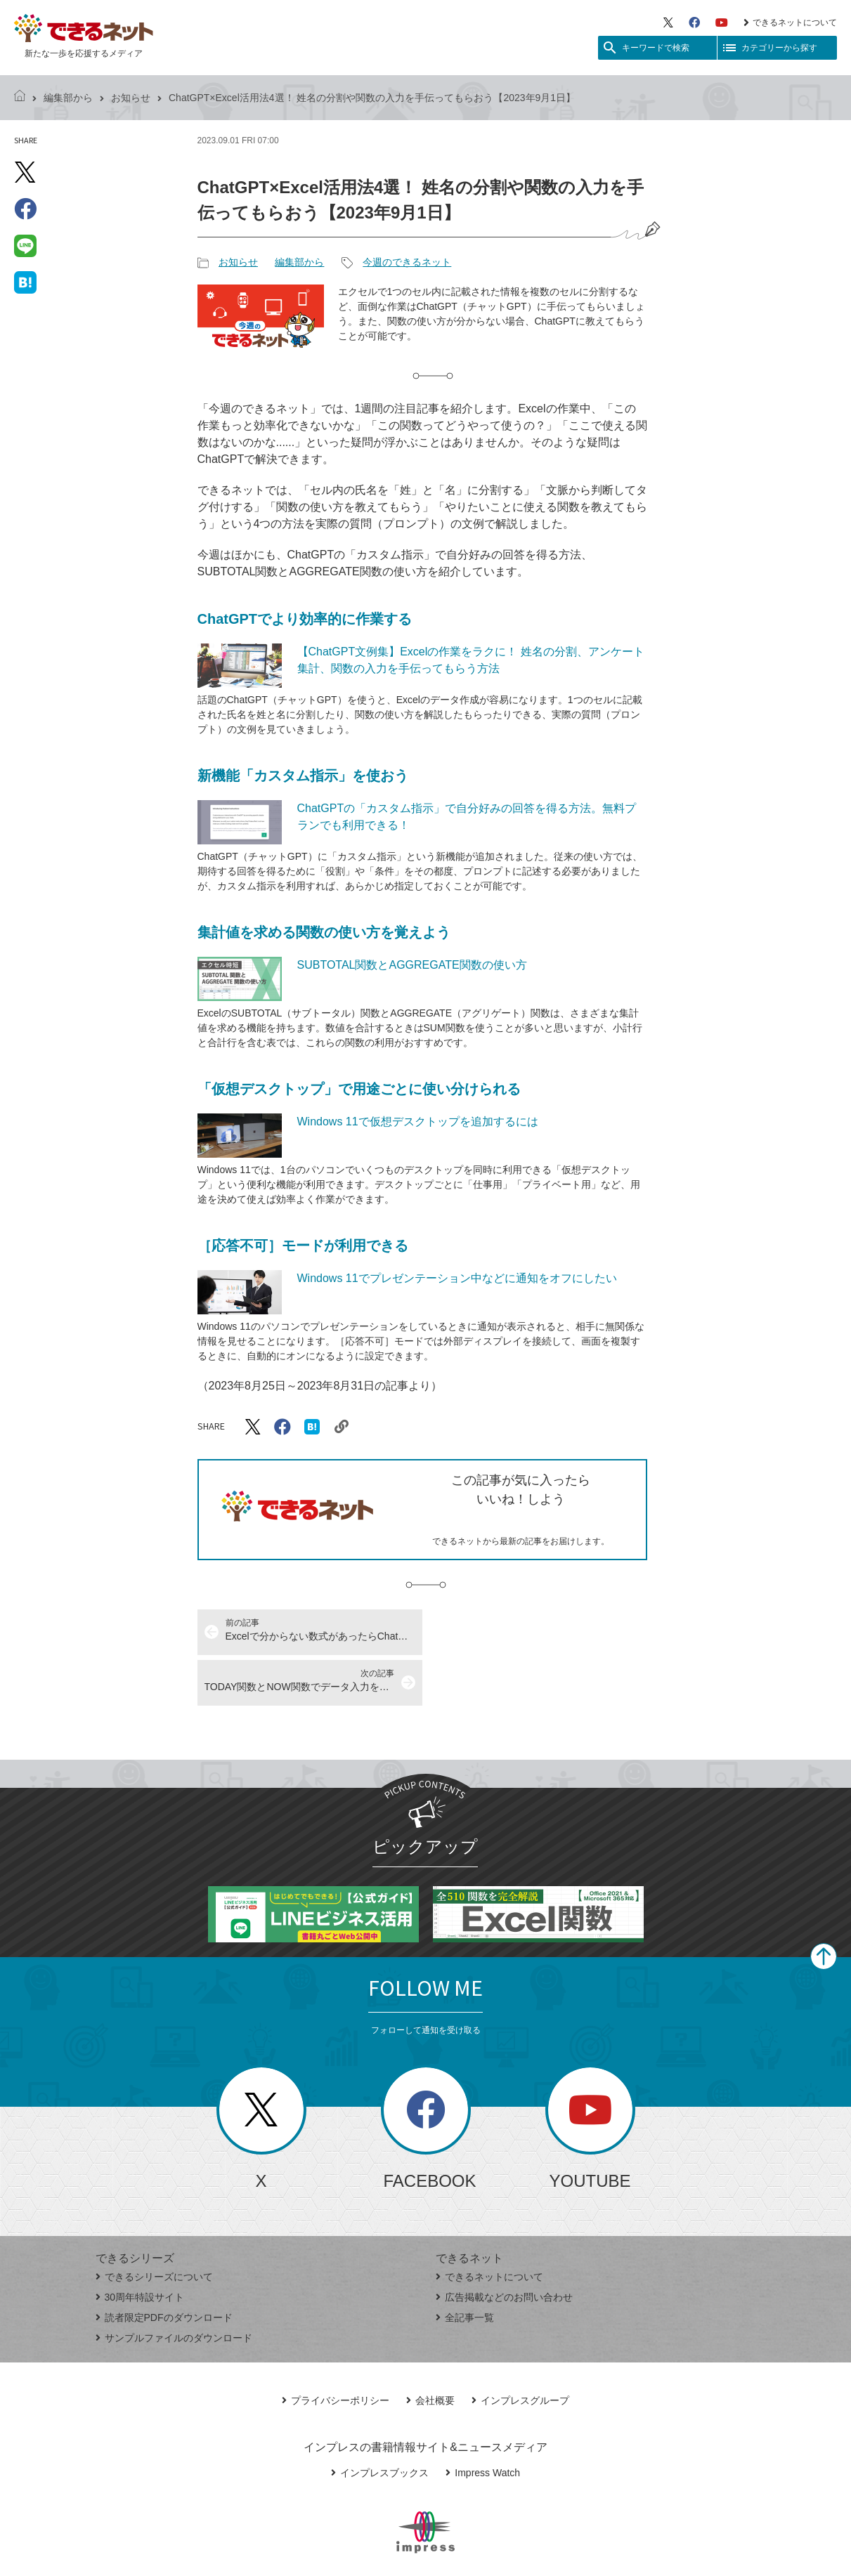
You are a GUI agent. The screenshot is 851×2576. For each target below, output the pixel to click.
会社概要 (430, 2349)
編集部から (68, 97)
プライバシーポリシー (335, 2349)
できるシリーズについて (154, 2226)
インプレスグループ (520, 2349)
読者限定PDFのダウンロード (164, 2267)
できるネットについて (790, 22)
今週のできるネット (407, 262)
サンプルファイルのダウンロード (174, 2287)
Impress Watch (483, 2422)
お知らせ (130, 97)
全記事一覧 (465, 2267)
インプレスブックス (380, 2422)
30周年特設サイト (140, 2246)
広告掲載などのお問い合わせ (504, 2246)
